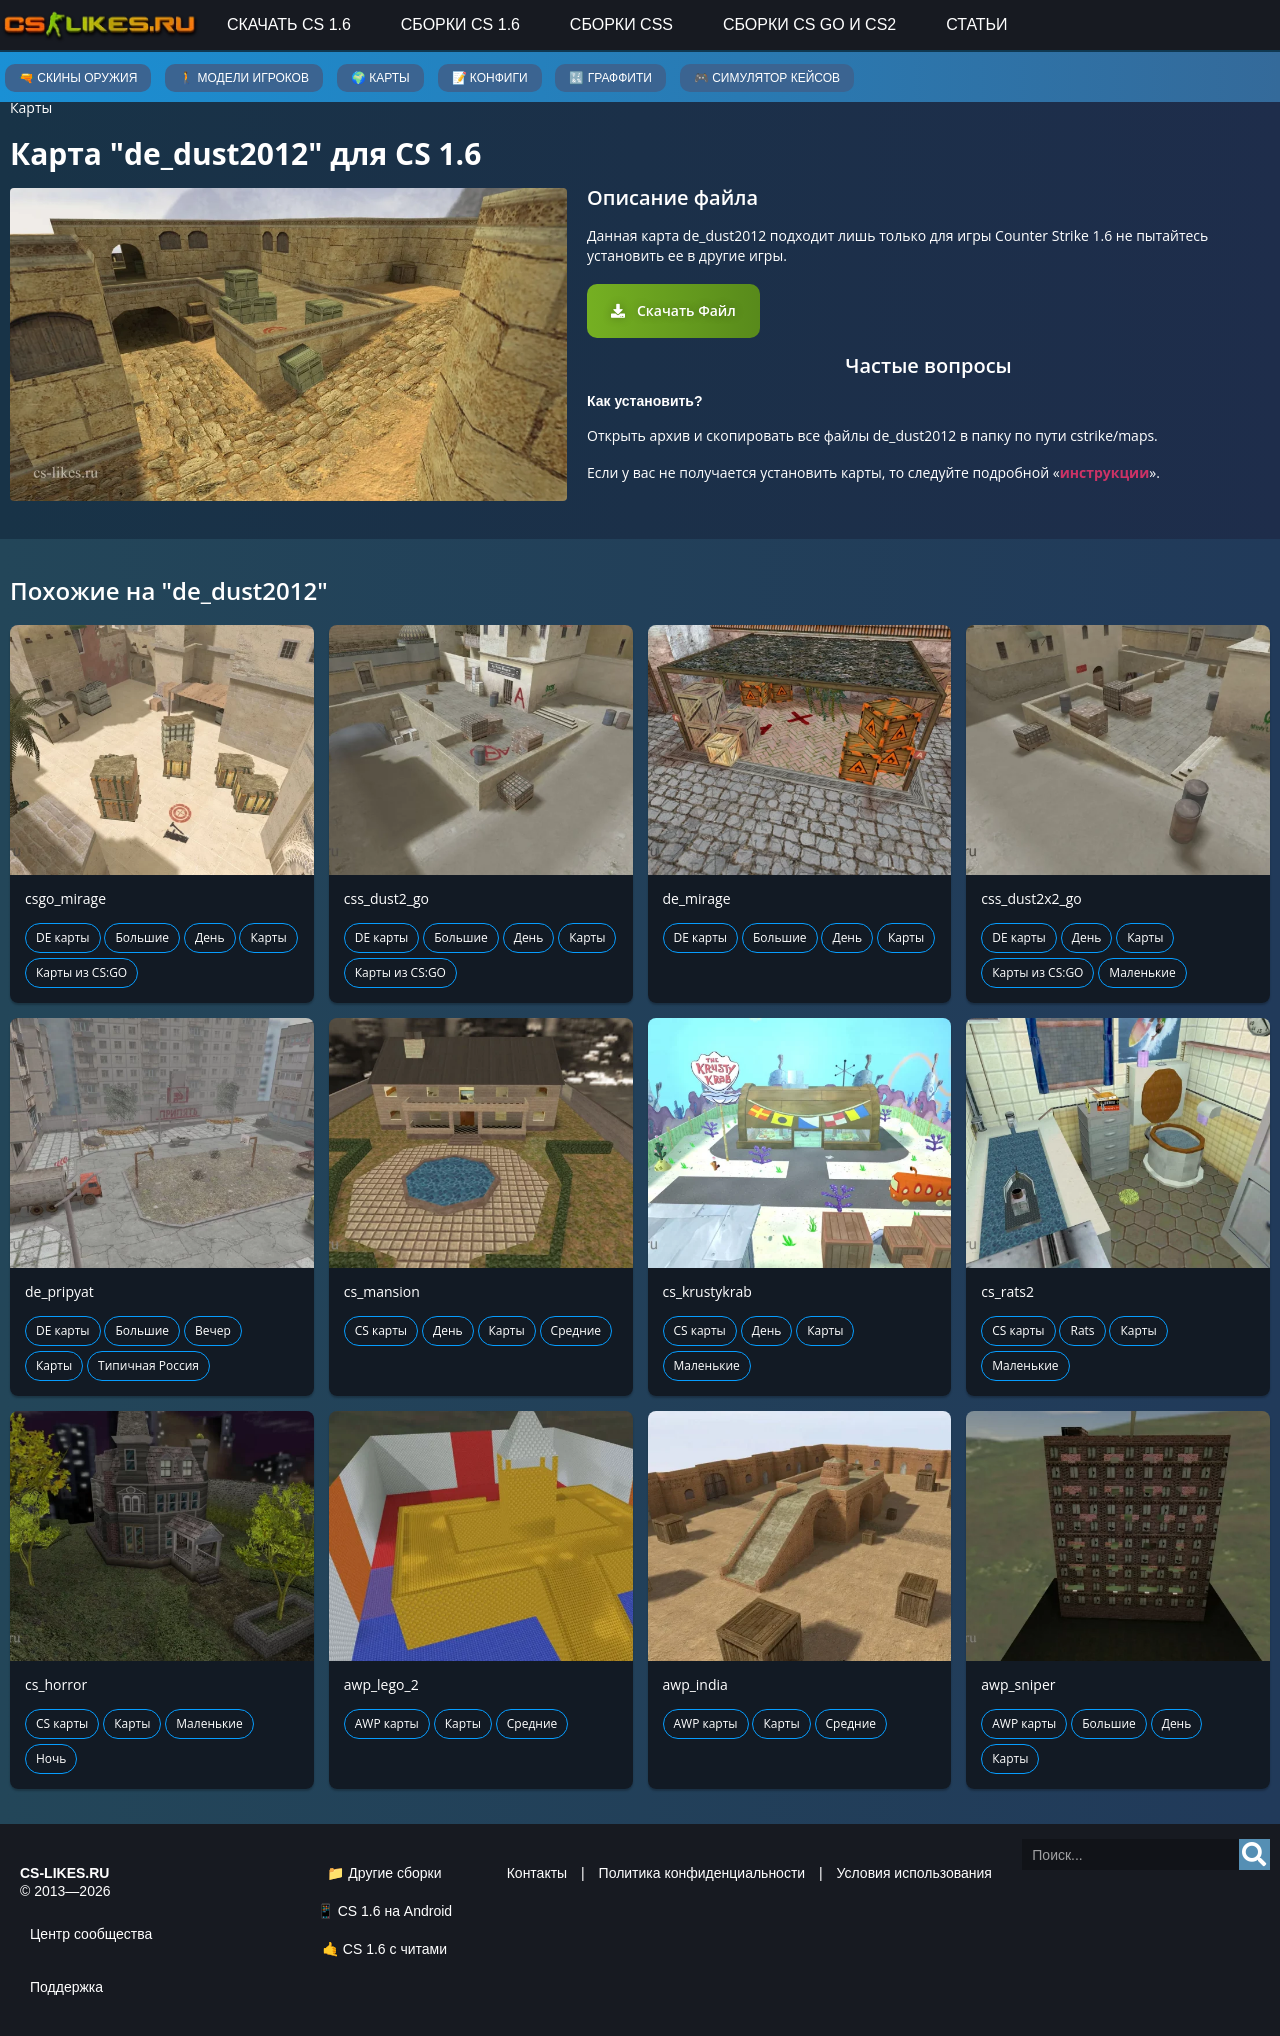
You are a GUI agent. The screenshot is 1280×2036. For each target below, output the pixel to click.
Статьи (976, 24)
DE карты (63, 937)
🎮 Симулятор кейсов (767, 78)
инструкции (1105, 472)
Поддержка (66, 1987)
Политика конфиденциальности (702, 1873)
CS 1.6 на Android (395, 1911)
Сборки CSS (621, 24)
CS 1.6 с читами (395, 1949)
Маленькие (1142, 972)
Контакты (537, 1873)
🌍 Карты (380, 78)
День (210, 937)
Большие (142, 937)
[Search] (1254, 1854)
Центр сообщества (91, 1934)
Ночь (51, 1758)
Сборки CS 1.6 (460, 24)
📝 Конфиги (490, 78)
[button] (673, 311)
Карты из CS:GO (81, 972)
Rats (1082, 1330)
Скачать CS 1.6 (289, 24)
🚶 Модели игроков (244, 78)
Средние (576, 1330)
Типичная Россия (148, 1365)
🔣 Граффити (610, 78)
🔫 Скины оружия (78, 78)
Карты (31, 107)
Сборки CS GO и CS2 (809, 24)
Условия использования (914, 1873)
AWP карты (387, 1723)
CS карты (381, 1330)
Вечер (213, 1330)
